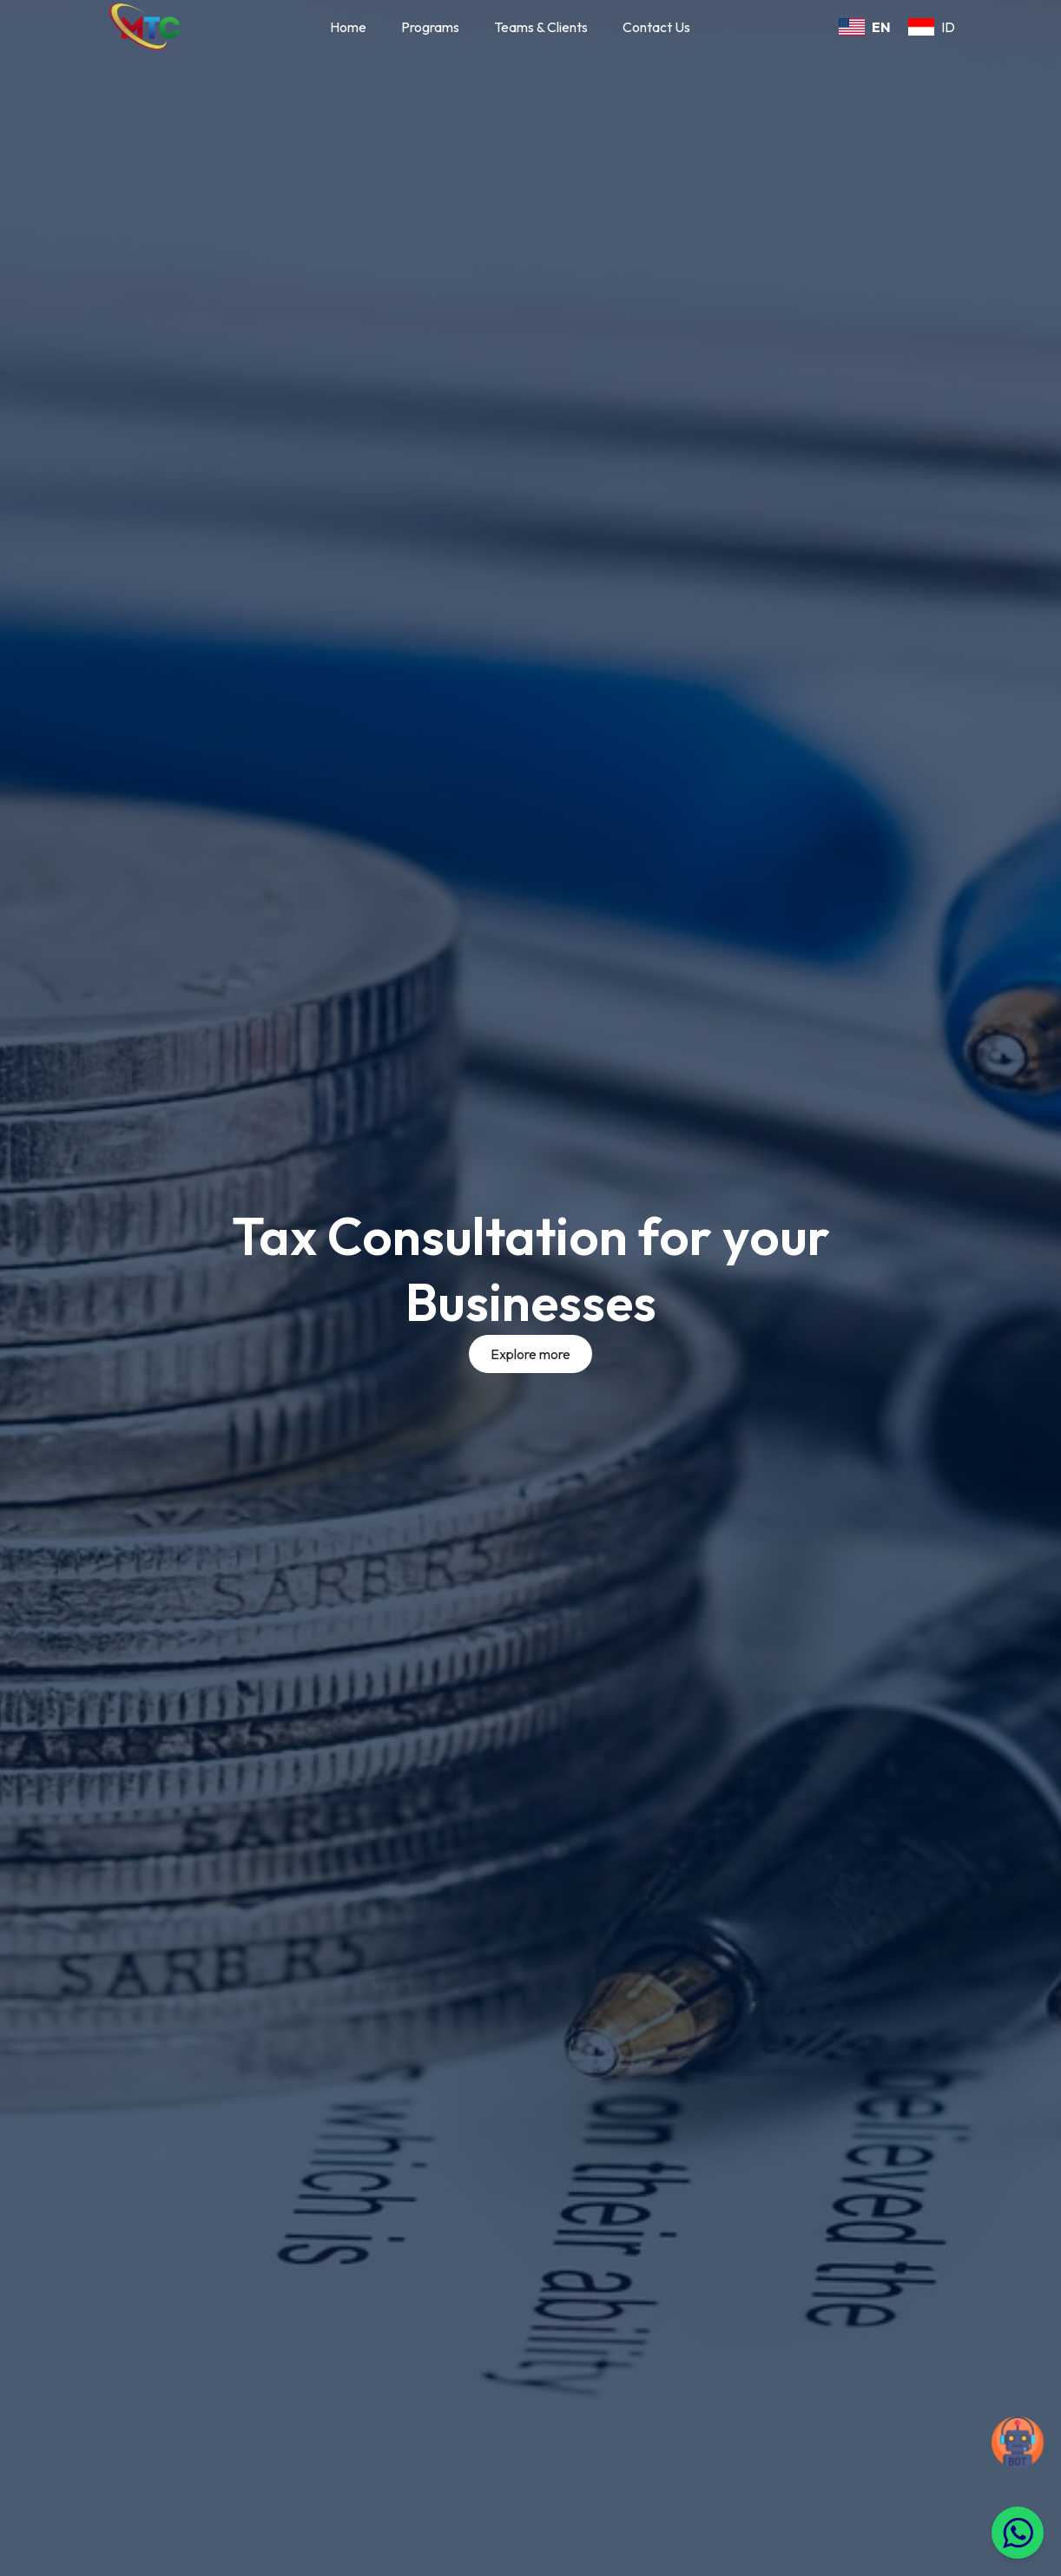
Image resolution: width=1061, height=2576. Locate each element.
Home (348, 27)
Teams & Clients (541, 27)
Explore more (530, 1354)
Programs (430, 27)
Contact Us (656, 27)
